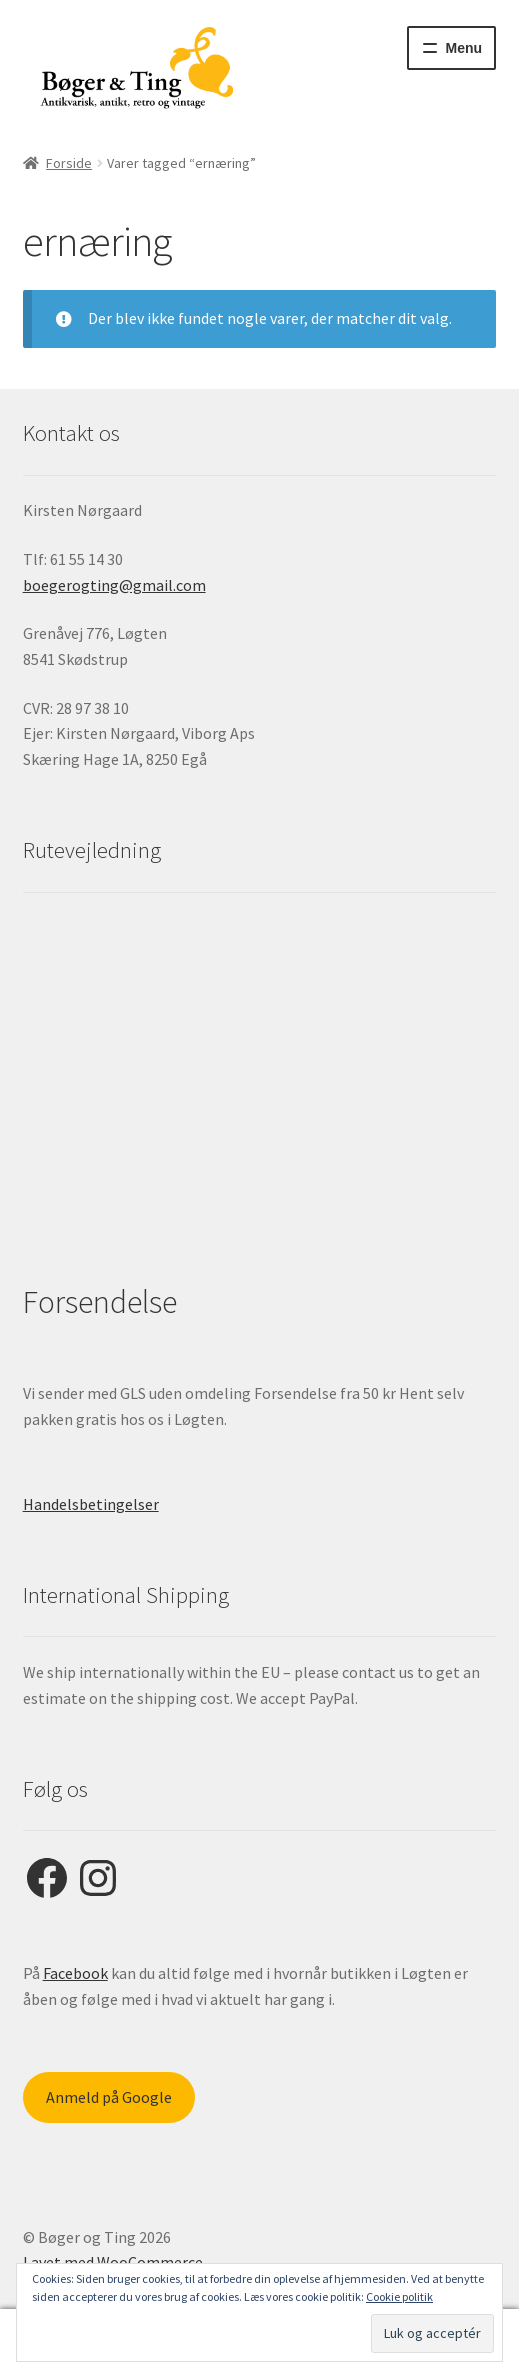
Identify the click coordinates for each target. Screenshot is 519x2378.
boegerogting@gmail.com (114, 585)
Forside (69, 163)
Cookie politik (399, 2296)
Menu (464, 48)
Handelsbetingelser (91, 1504)
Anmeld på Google (109, 2097)
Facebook (75, 1973)
